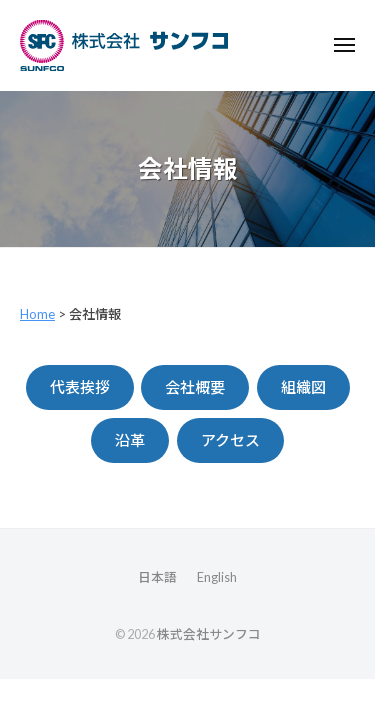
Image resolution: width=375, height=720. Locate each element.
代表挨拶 (80, 387)
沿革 (130, 440)
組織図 (303, 387)
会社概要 (195, 387)
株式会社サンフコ (209, 634)
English (217, 577)
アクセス (230, 440)
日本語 (157, 577)
